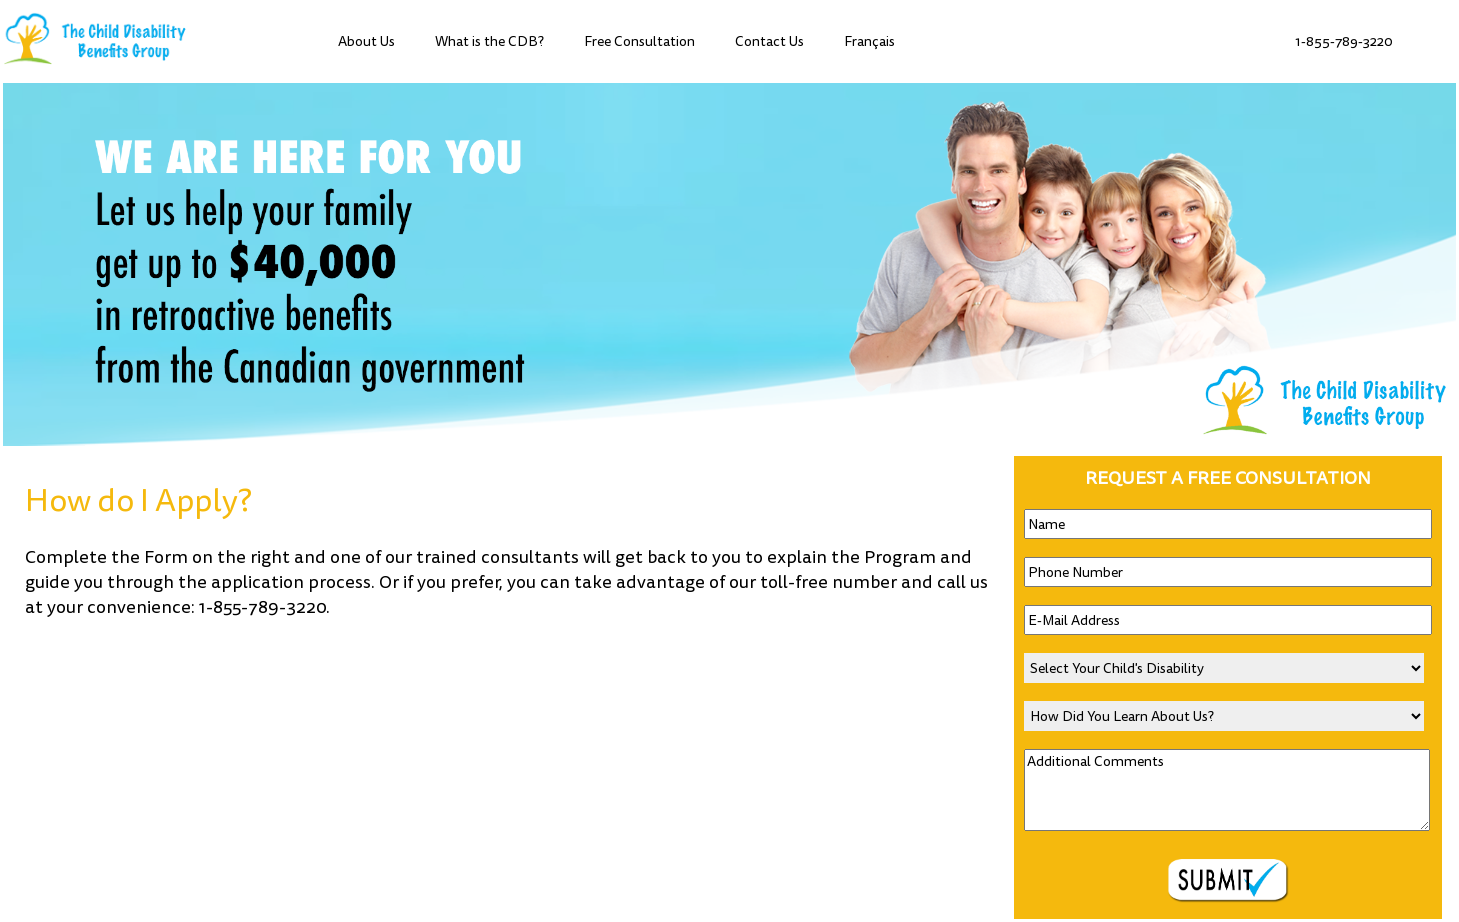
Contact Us (769, 41)
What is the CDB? (489, 41)
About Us (366, 41)
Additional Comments (1227, 790)
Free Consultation (639, 41)
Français (869, 41)
